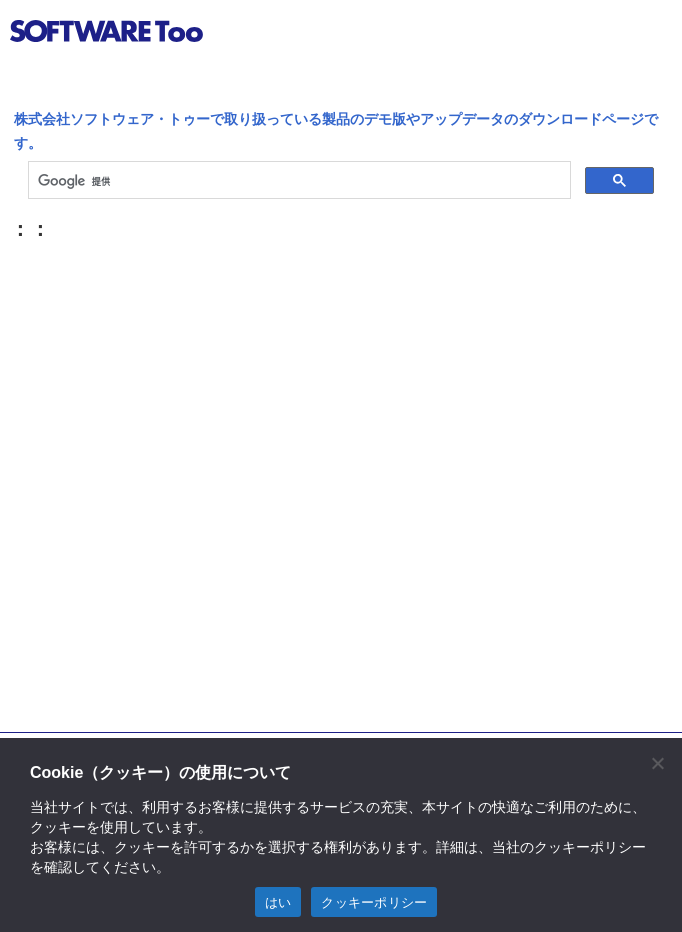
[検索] (298, 181)
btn (648, 34)
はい (278, 902)
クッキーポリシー (374, 902)
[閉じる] (657, 763)
